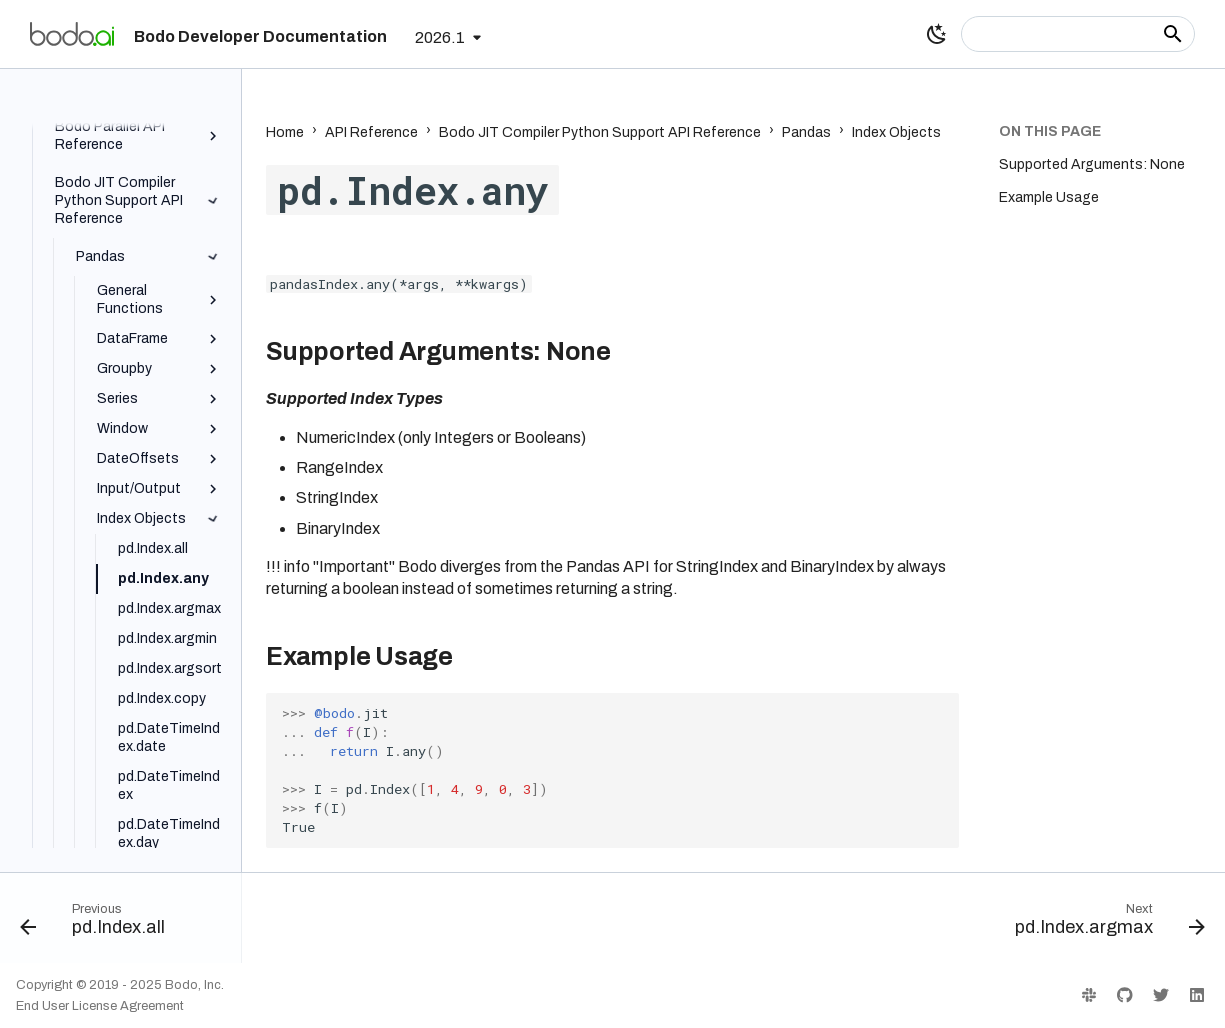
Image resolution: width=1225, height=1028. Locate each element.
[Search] (1078, 34)
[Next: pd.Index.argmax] (1104, 924)
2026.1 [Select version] (440, 37)
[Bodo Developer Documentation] (72, 34)
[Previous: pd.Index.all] (98, 924)
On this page (1050, 131)
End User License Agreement (100, 1006)
